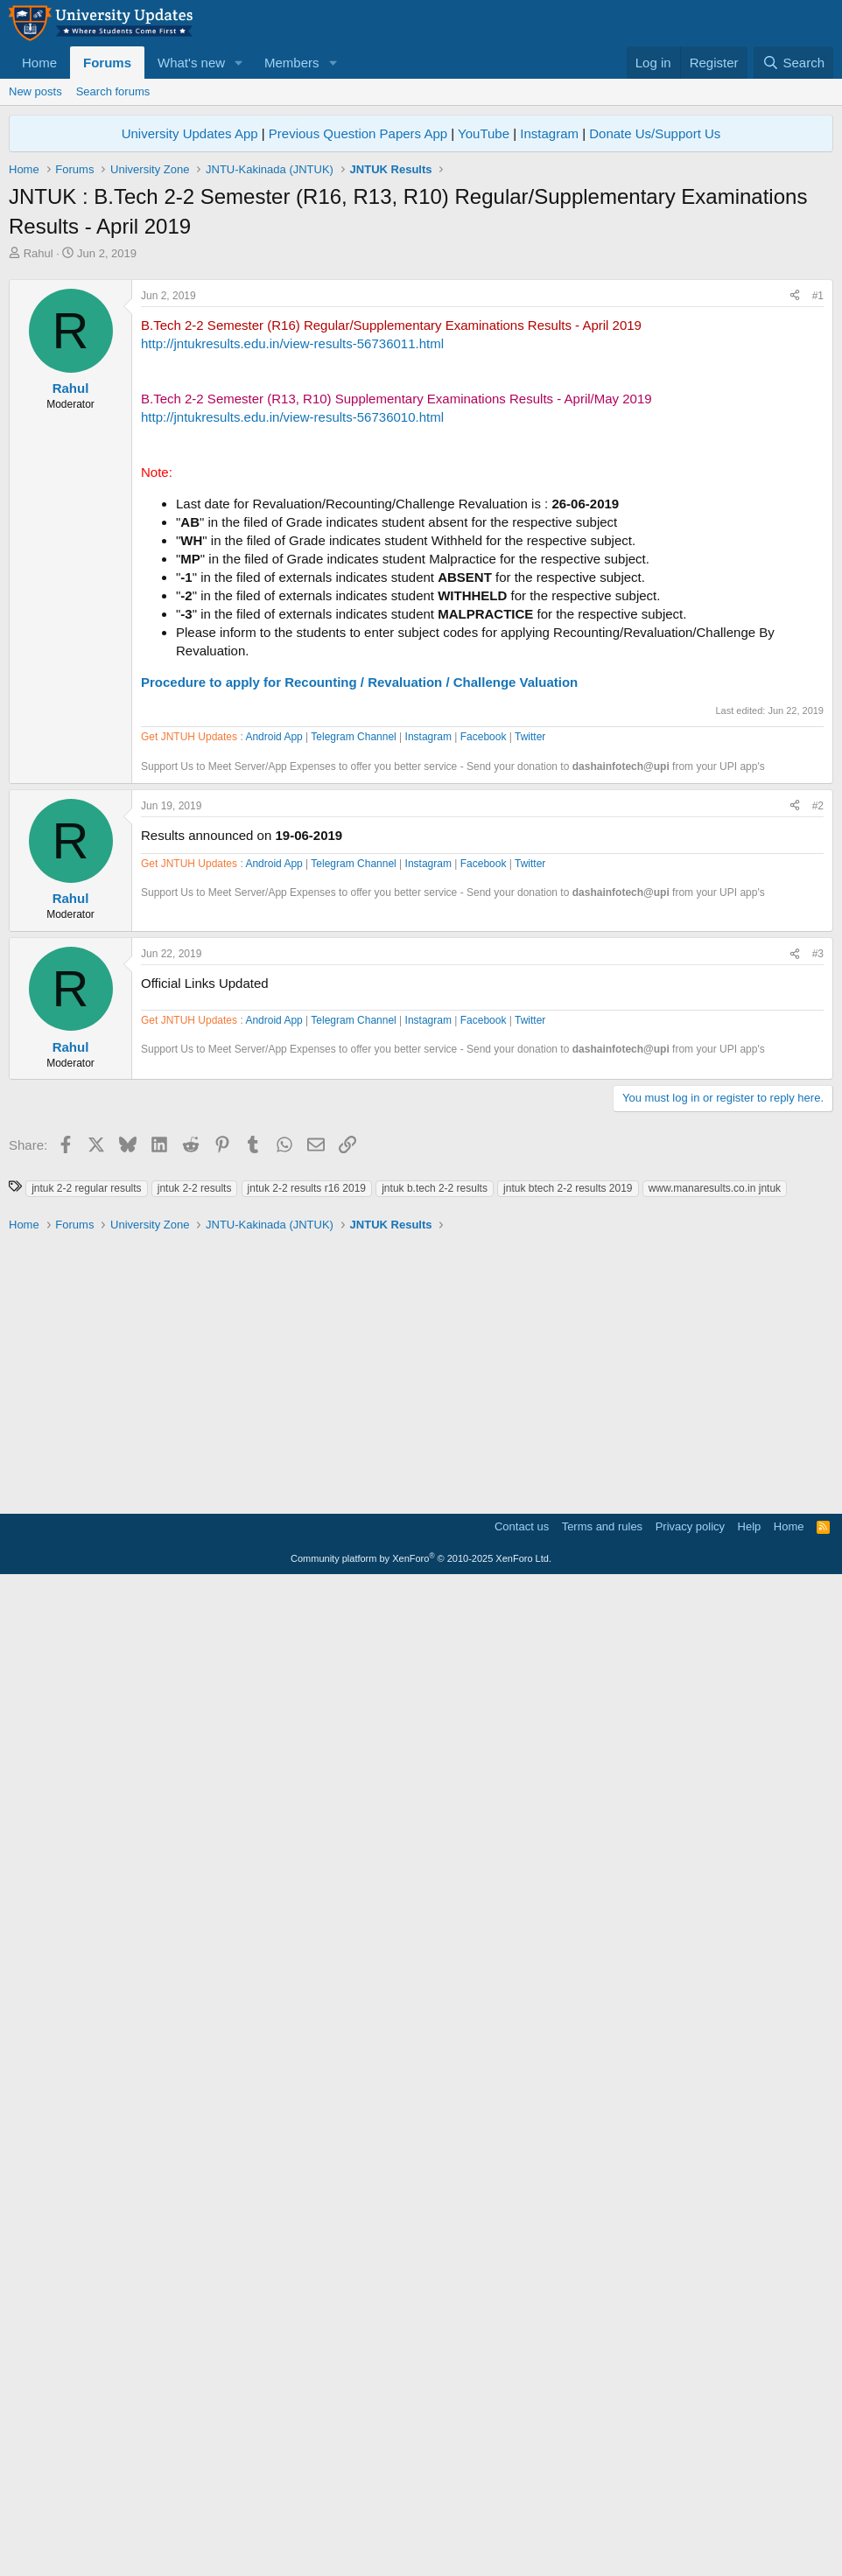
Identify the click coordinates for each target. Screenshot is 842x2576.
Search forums (113, 91)
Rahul (38, 253)
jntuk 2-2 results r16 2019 (307, 2180)
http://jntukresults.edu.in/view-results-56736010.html (292, 661)
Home (39, 62)
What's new (191, 62)
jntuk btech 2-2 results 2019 (567, 2180)
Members (291, 62)
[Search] (793, 62)
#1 (818, 541)
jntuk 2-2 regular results (86, 2180)
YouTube (483, 133)
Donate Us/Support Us (654, 133)
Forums (107, 62)
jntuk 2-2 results (195, 2180)
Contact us (522, 2519)
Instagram (549, 133)
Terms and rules (602, 2519)
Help (749, 2519)
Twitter (530, 1235)
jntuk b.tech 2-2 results (435, 2180)
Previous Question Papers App (358, 133)
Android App (273, 1235)
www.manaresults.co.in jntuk (715, 2180)
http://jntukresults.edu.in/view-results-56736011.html (292, 588)
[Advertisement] (421, 392)
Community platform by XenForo (421, 2551)
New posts (35, 91)
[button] (239, 62)
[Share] (794, 541)
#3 (818, 1452)
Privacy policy (690, 2519)
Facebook (483, 1235)
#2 (818, 1304)
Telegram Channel (353, 1235)
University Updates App (190, 133)
